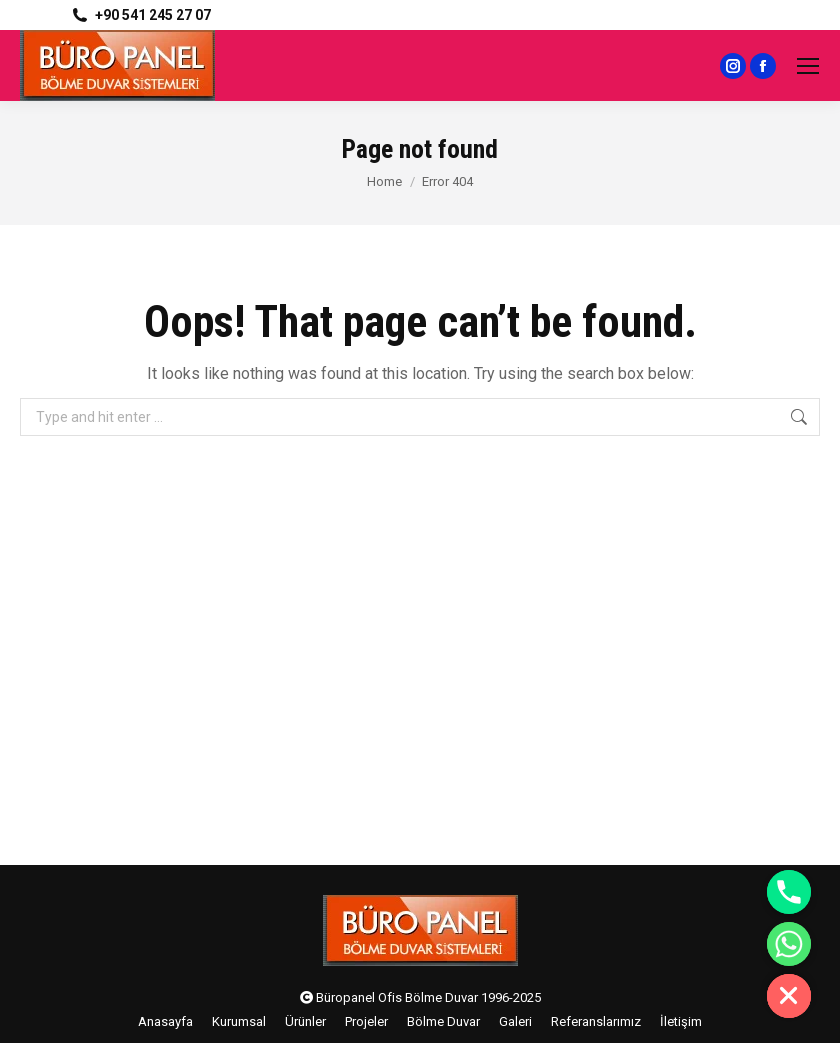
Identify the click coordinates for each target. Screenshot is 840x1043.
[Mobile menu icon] (808, 66)
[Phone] (789, 892)
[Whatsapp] (789, 944)
